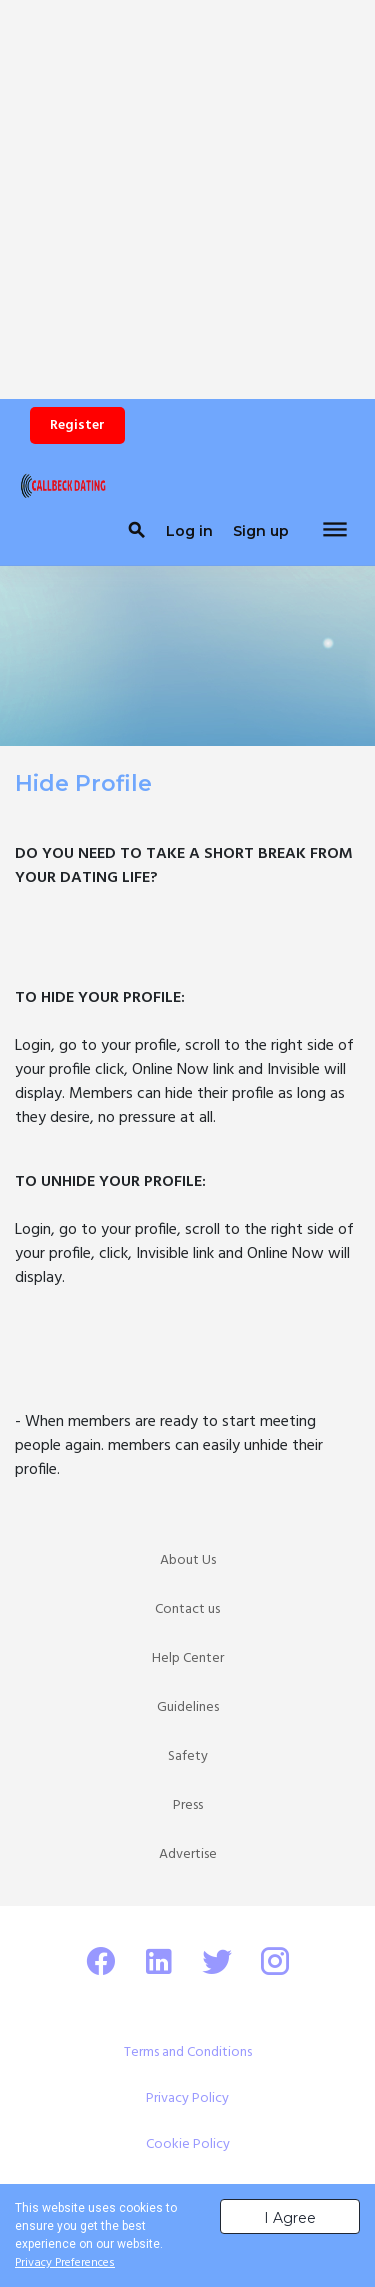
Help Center (188, 1658)
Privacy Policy (187, 2098)
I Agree (290, 2218)
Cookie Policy (188, 2144)
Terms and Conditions (188, 2052)
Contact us (187, 1609)
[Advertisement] (187, 187)
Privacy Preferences (65, 2263)
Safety (188, 1756)
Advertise (188, 1854)
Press (188, 1805)
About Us (188, 1560)
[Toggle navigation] (335, 531)
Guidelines (188, 1707)
